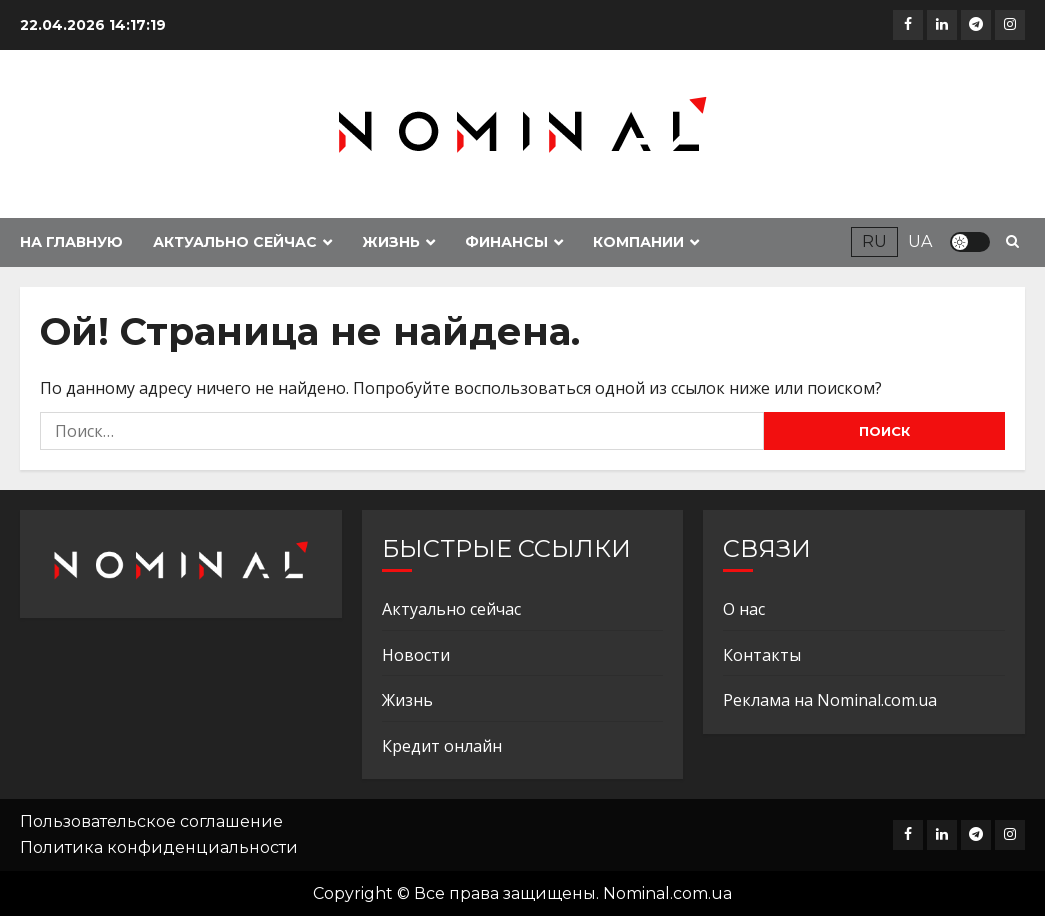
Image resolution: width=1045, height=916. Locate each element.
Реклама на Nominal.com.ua (830, 700)
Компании (638, 242)
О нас (744, 609)
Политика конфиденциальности (159, 847)
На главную (71, 242)
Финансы (506, 242)
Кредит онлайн (442, 746)
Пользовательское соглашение (151, 821)
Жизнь (391, 242)
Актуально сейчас (235, 242)
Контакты (762, 655)
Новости (416, 655)
